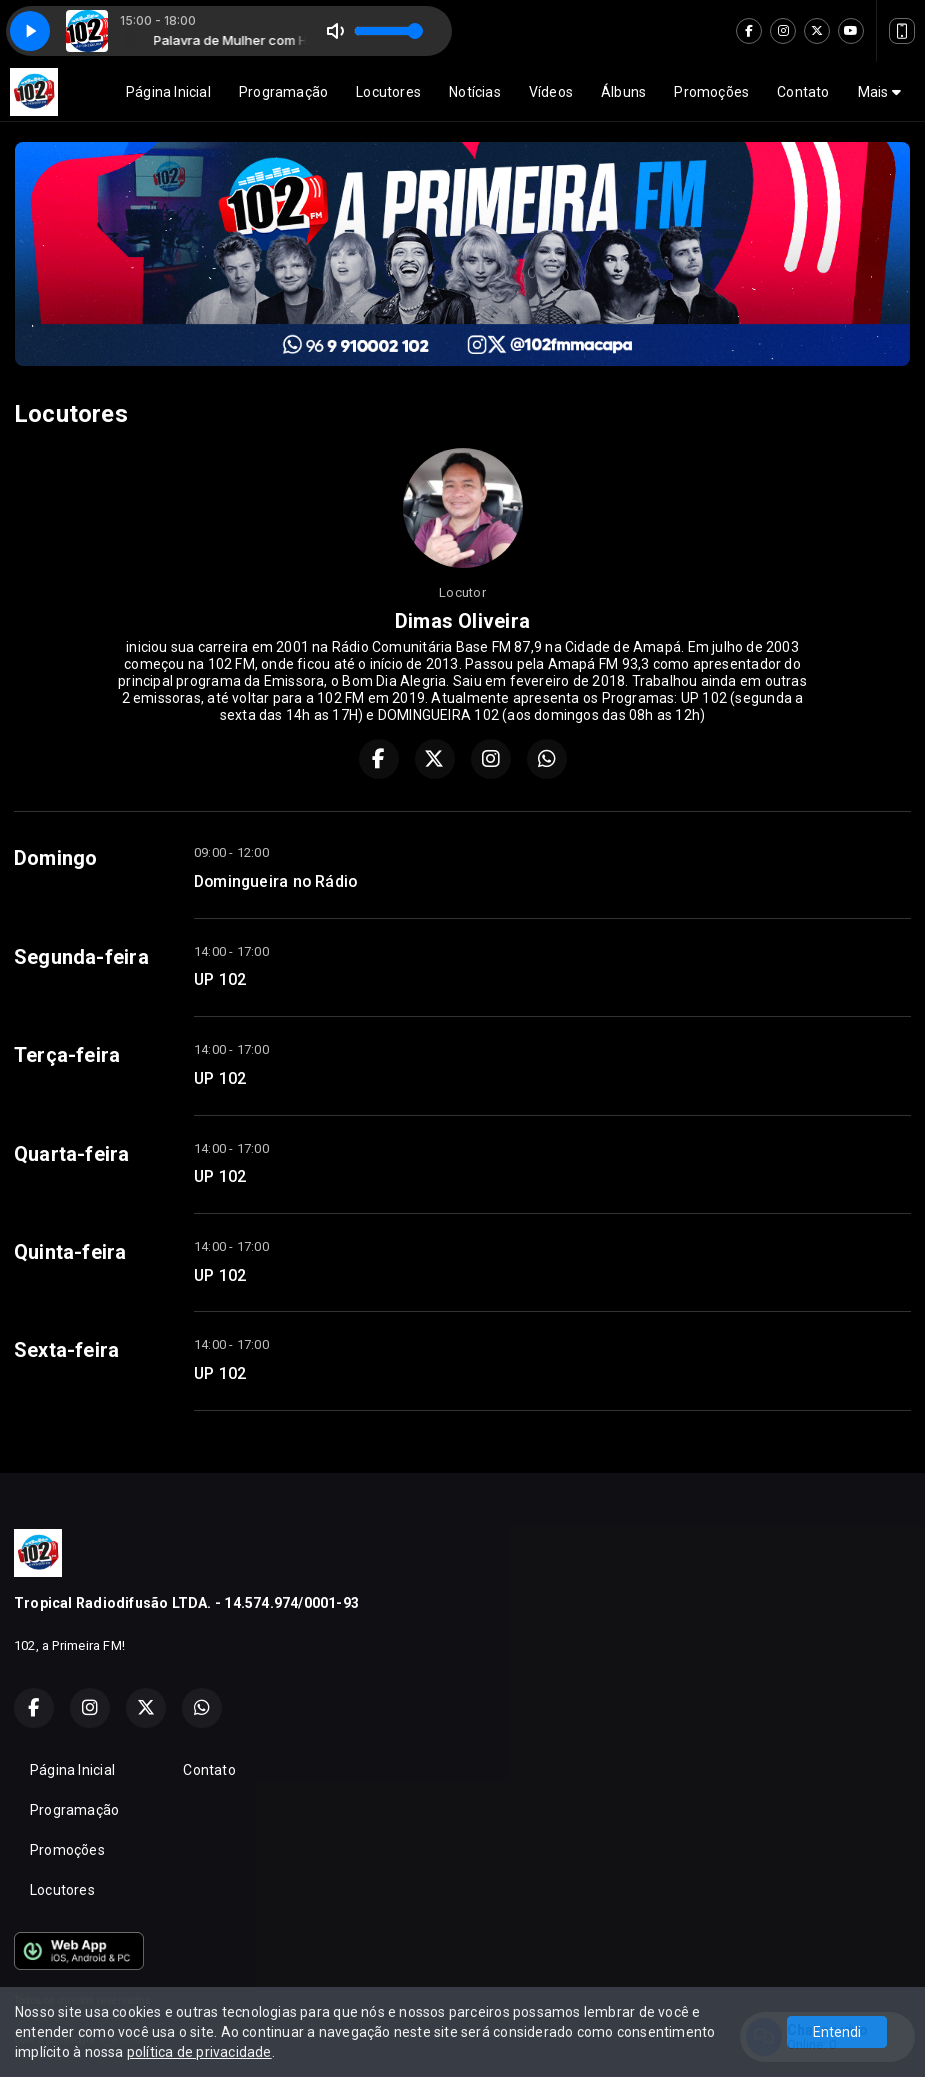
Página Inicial (168, 92)
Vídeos (551, 92)
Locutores (388, 92)
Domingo (55, 858)
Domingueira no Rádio (275, 881)
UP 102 (220, 979)
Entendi (837, 2032)
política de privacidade (199, 2052)
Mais (879, 92)
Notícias (475, 92)
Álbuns (623, 92)
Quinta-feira (70, 1252)
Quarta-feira (72, 1154)
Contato (803, 92)
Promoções (711, 92)
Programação (283, 92)
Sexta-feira (66, 1350)
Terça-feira (67, 1055)
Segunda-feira (81, 957)
